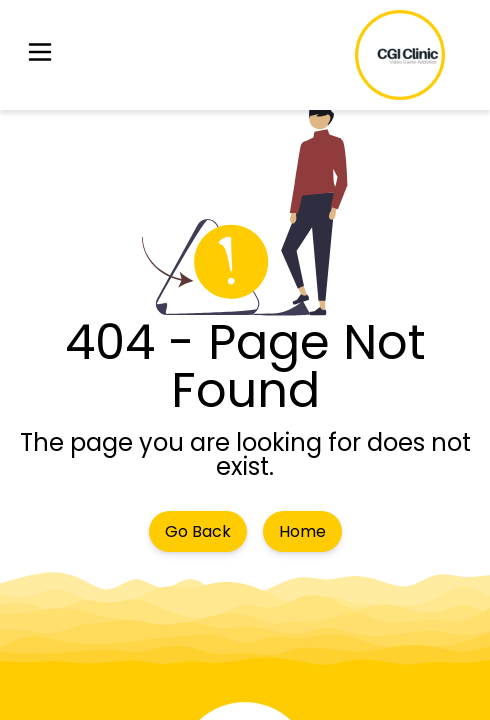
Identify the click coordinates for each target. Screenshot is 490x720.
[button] (40, 55)
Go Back (198, 531)
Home (302, 531)
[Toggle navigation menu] (40, 55)
